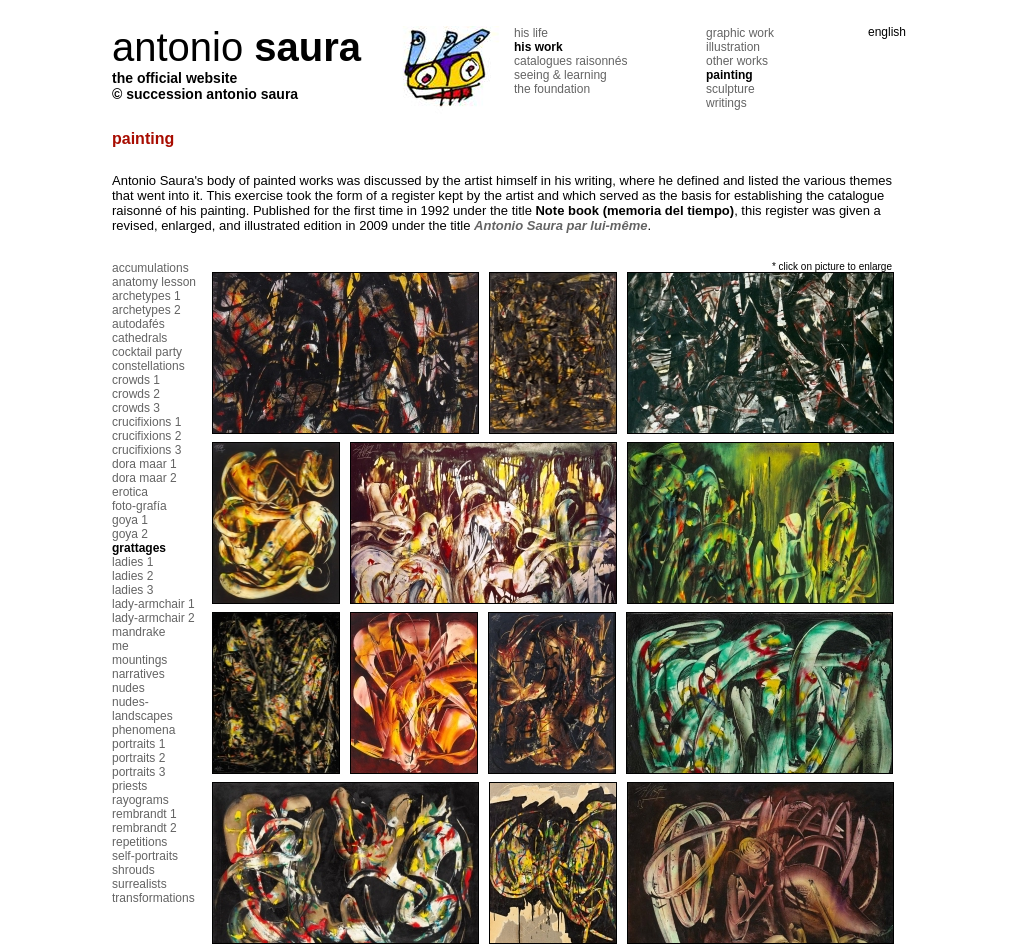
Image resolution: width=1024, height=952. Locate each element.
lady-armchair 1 (153, 604)
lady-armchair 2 (153, 618)
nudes (128, 688)
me (120, 646)
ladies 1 (132, 562)
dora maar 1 (144, 464)
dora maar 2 (144, 478)
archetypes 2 (146, 310)
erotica (130, 492)
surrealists (139, 884)
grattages (139, 548)
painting (729, 75)
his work (538, 47)
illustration (733, 47)
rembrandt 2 (144, 828)
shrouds (133, 870)
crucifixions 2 (146, 436)
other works (737, 61)
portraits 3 (138, 772)
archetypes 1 (146, 296)
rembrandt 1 (144, 814)
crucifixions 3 (146, 450)
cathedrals (139, 338)
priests (129, 786)
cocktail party (147, 352)
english (887, 32)
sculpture (730, 89)
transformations (153, 898)
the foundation (552, 89)
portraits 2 (138, 758)
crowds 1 (136, 380)
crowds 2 (136, 394)
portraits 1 (138, 744)
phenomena (143, 730)
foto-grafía (139, 506)
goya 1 (130, 520)
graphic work (740, 33)
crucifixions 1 (146, 422)
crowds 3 (136, 408)
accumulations (150, 268)
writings (726, 103)
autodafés (138, 324)
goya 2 (130, 534)
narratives (138, 674)
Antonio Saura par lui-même (560, 225)
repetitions (139, 842)
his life (531, 33)
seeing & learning (560, 75)
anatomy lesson (154, 282)
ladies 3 (132, 590)
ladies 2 (132, 576)
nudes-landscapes (142, 709)
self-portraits (145, 856)
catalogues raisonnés (570, 61)
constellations (148, 366)
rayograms (140, 800)
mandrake (138, 632)
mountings (139, 660)
